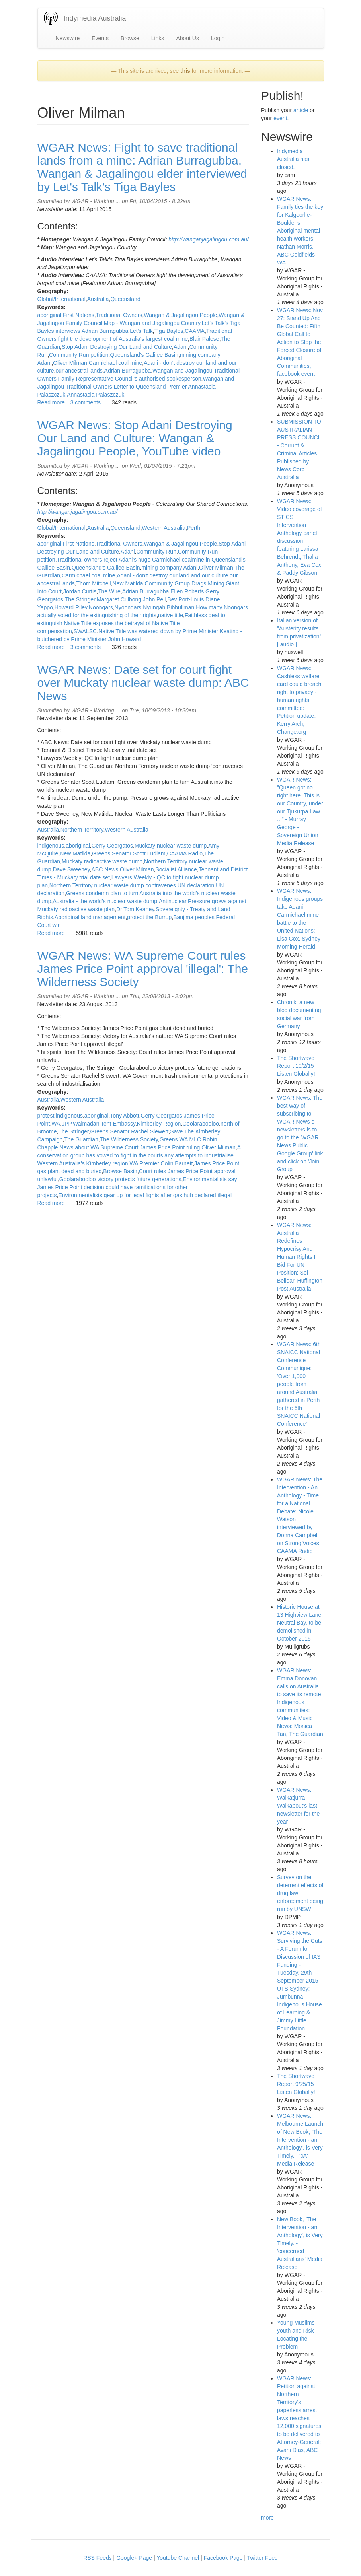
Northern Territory (81, 829)
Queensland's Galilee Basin (144, 355)
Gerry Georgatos (112, 845)
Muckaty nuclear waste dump (171, 845)
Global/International (61, 299)
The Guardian (81, 1139)
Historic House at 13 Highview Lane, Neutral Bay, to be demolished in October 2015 (300, 1623)
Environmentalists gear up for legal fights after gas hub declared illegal (145, 1195)
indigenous (50, 845)
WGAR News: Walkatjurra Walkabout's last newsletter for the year (298, 1806)
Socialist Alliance (176, 869)
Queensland (125, 299)
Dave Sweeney (71, 869)
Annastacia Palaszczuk (95, 394)
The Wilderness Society (129, 1139)
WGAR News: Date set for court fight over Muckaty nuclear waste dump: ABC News (143, 682)
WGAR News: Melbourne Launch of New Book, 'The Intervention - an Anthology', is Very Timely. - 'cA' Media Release (300, 2140)
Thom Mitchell (93, 583)
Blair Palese (204, 339)
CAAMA (195, 331)
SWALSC (85, 631)
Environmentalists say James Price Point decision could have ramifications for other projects (137, 1187)
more (267, 2517)
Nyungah (154, 607)
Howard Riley (71, 607)
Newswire (68, 38)
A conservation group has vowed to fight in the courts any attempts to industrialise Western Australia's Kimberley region (139, 1155)
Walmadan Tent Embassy (104, 1123)
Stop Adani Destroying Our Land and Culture (117, 347)
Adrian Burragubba (127, 370)
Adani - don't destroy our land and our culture (172, 575)
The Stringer (80, 599)
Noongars (101, 607)
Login (217, 38)
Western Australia (163, 528)
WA (55, 1123)
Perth (193, 528)
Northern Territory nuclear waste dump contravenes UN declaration (132, 885)
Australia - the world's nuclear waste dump (105, 901)
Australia (98, 299)
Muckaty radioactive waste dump (102, 861)
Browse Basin (120, 1171)
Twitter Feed (262, 2558)
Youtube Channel (177, 2558)
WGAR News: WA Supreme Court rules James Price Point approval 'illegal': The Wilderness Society (142, 968)
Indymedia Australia (95, 18)
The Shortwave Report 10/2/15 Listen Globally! (296, 1066)
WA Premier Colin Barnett (161, 1163)
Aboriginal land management (90, 917)
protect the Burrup (149, 917)
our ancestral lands (78, 370)
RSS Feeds (97, 2558)
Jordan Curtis (79, 591)
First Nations (78, 315)
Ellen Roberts (187, 591)
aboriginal (49, 315)
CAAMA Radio (185, 853)
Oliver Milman (70, 363)
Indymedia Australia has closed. (293, 159)
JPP (66, 1123)
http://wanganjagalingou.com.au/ (208, 239)
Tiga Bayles (168, 331)
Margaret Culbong (119, 599)
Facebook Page (223, 2558)
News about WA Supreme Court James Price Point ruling (130, 1147)
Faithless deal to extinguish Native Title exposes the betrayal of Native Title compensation (131, 623)
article (300, 110)
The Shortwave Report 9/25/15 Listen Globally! (296, 2084)
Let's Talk (141, 331)
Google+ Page (134, 2558)
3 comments (85, 402)
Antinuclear (172, 901)
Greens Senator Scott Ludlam (128, 853)
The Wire (109, 591)
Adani (181, 347)
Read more (51, 402)
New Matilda (128, 583)
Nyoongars (128, 607)
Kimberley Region (159, 1123)
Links (157, 38)
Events (100, 38)
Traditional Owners (119, 315)
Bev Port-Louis (185, 599)
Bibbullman (180, 607)
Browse (130, 38)
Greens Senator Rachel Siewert (129, 1131)
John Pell (154, 599)
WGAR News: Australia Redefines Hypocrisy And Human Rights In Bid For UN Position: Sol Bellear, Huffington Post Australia (299, 1257)
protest (46, 1115)
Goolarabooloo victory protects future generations (120, 1179)
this (185, 71)
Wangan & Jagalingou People (180, 315)
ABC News (104, 869)
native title (170, 615)
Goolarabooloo (200, 1123)
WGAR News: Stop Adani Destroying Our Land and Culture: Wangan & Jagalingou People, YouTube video (134, 438)
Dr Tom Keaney (135, 909)
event (280, 118)
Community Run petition (78, 355)
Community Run (156, 551)
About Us (187, 38)
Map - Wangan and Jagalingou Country (152, 323)
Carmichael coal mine (115, 363)
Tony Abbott (124, 1115)
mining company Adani (169, 567)
